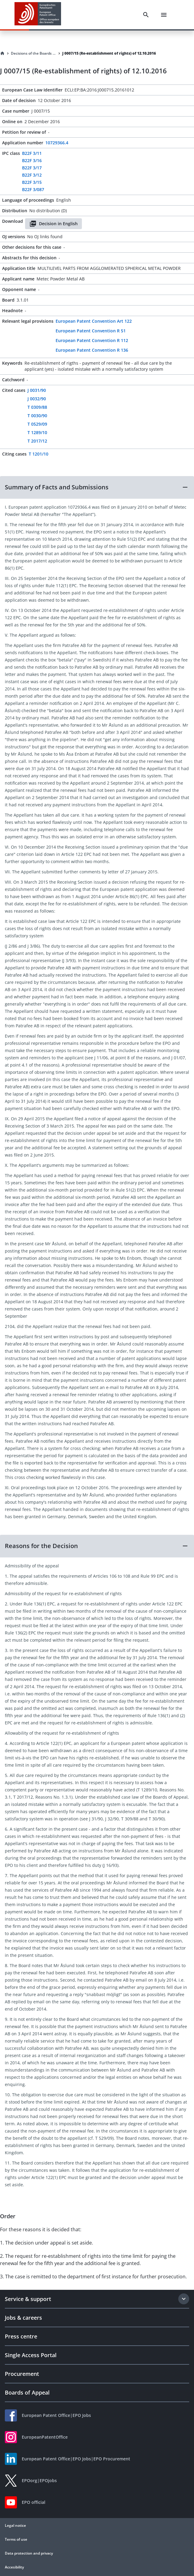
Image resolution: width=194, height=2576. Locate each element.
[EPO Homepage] (38, 14)
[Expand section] (183, 2298)
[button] (97, 487)
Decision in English (53, 223)
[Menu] (164, 14)
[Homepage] (2, 53)
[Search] (146, 14)
